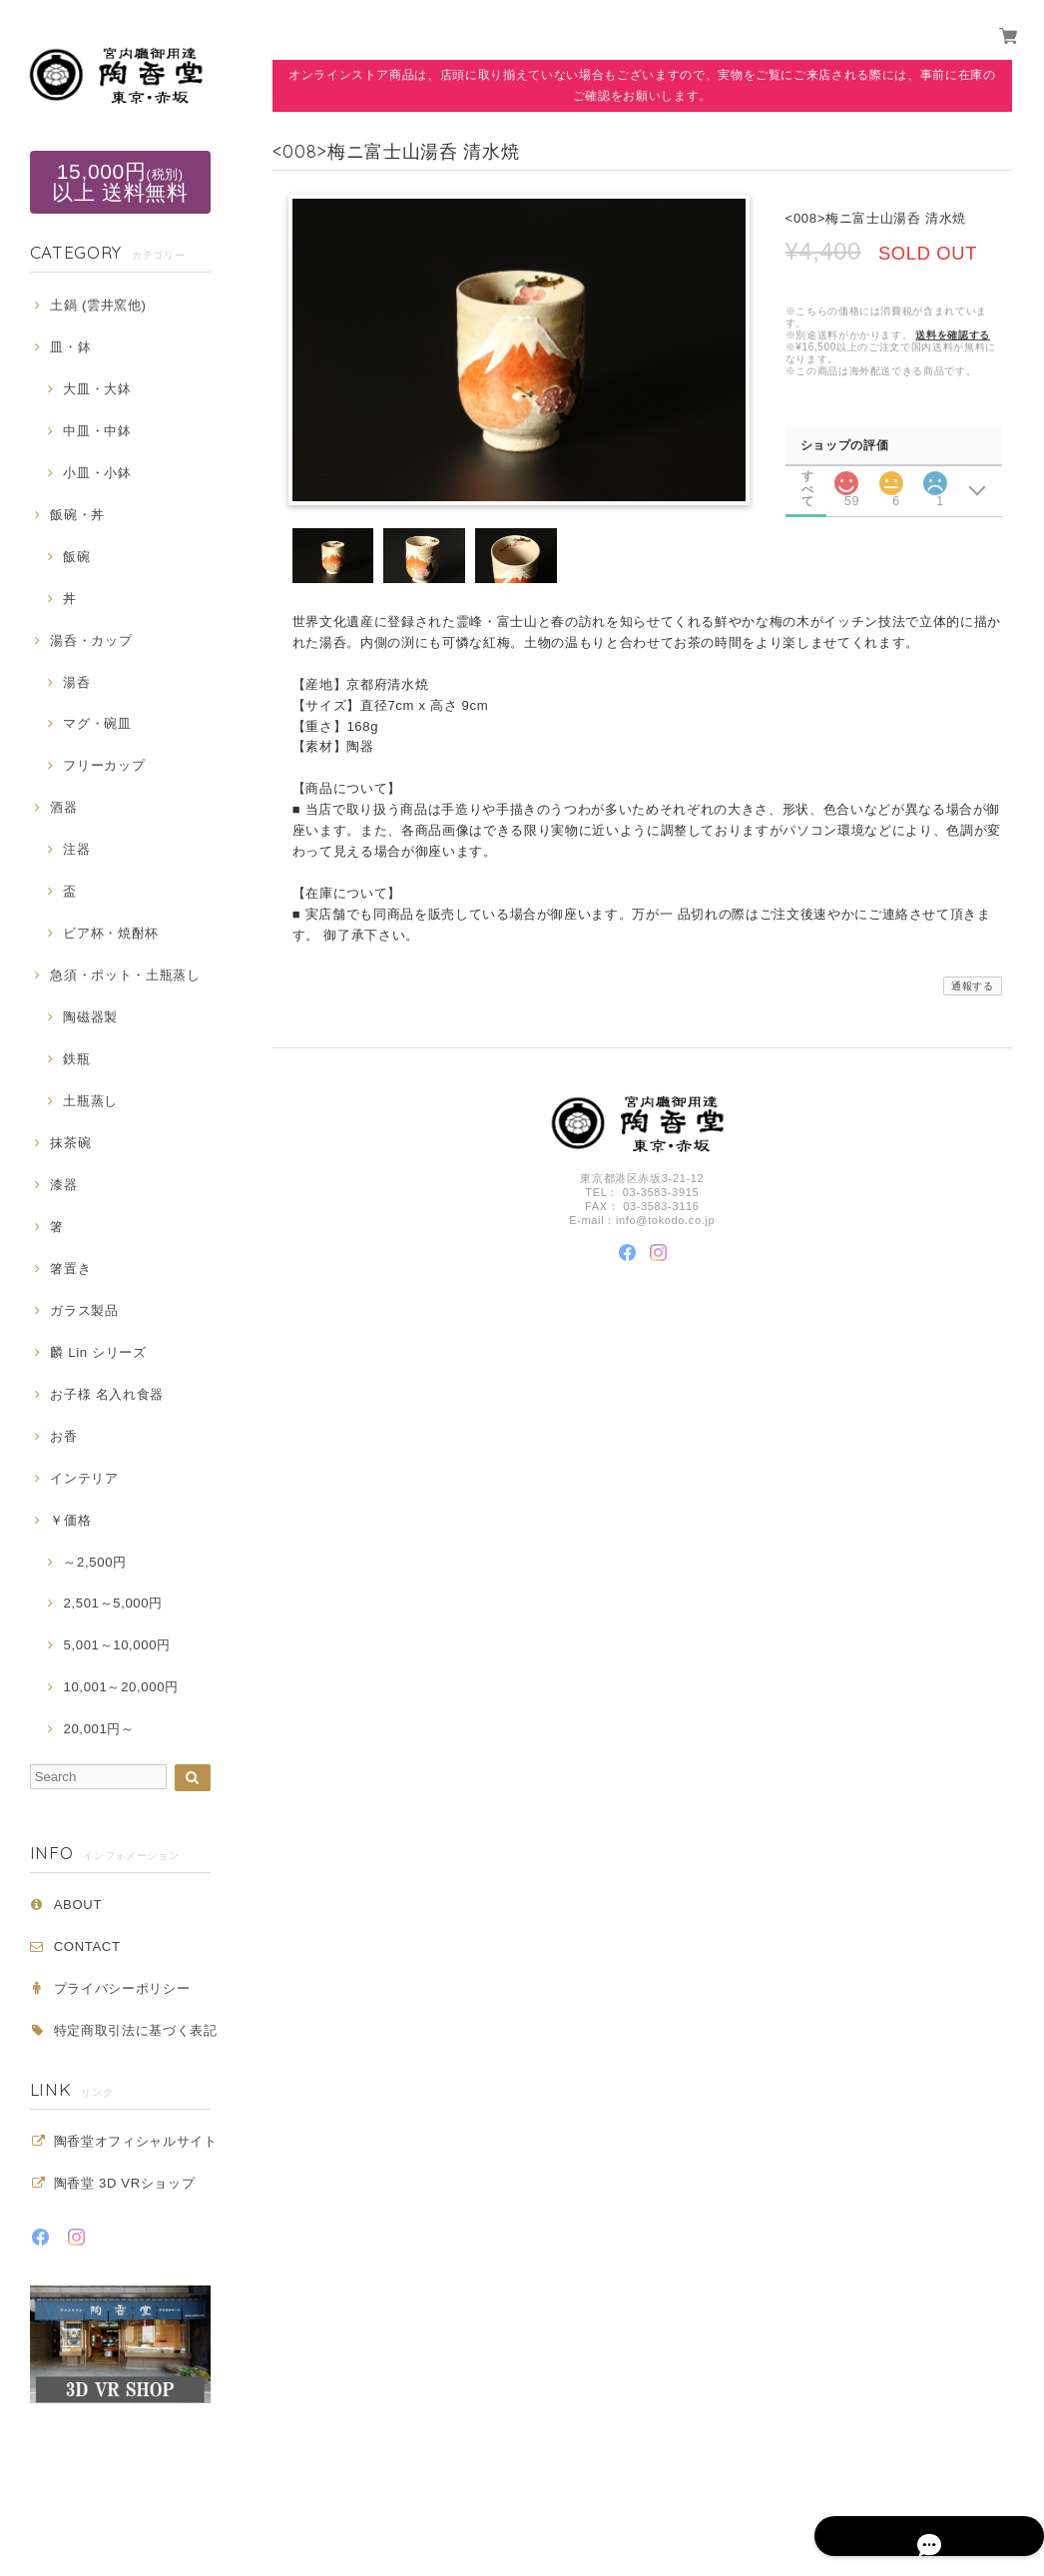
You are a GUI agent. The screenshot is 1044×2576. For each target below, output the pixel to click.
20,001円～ (98, 1728)
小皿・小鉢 (97, 472)
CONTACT (87, 1946)
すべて (807, 475)
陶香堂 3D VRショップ (125, 2183)
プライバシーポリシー (122, 1988)
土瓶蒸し (90, 1100)
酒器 (63, 807)
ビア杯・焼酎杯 (111, 933)
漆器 (63, 1184)
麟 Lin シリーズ (98, 1352)
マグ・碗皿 (97, 723)
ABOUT (78, 1904)
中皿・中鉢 (97, 430)
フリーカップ (104, 765)
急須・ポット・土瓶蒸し (125, 974)
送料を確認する (952, 334)
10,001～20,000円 (120, 1686)
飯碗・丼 (77, 514)
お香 (63, 1436)
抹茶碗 (70, 1142)
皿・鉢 (70, 346)
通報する (972, 986)
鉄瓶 (76, 1058)
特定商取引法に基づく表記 (136, 2030)
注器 (76, 849)
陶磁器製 (90, 1016)
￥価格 (70, 1520)
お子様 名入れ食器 (107, 1394)
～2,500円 (94, 1562)
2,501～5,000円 (112, 1603)
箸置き (70, 1268)
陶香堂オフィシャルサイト (136, 2141)
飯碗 (76, 556)
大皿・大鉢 (97, 388)
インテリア (84, 1478)
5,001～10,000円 (116, 1644)
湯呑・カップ (91, 640)
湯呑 (76, 682)
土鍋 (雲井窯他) (98, 305)
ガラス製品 (84, 1310)
